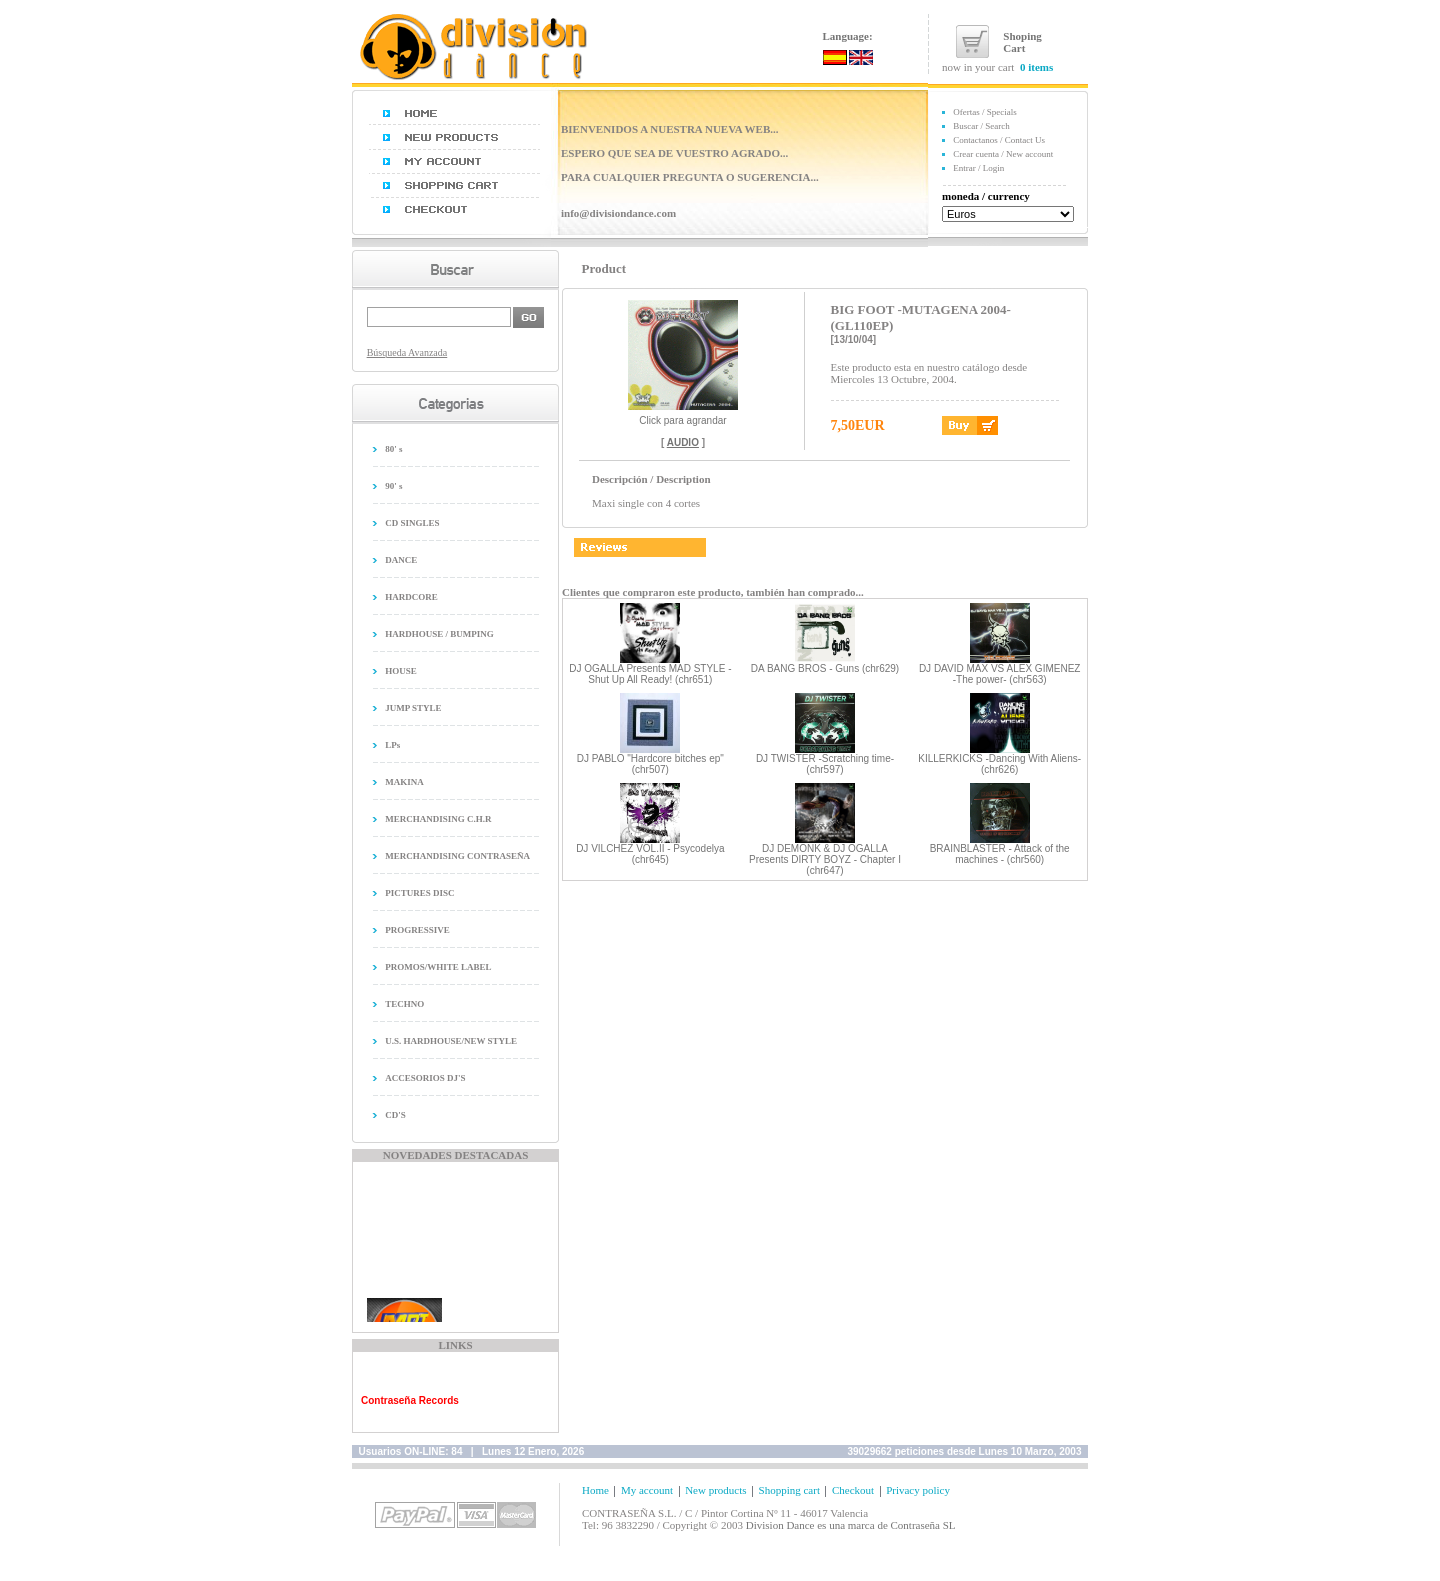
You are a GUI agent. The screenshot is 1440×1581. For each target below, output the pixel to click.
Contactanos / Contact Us (999, 140)
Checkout (853, 1490)
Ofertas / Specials (984, 112)
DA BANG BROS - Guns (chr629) (825, 668)
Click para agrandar (683, 416)
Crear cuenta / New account (1003, 154)
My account (647, 1490)
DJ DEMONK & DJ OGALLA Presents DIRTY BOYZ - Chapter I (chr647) (825, 859)
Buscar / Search (981, 126)
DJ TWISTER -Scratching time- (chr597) (825, 764)
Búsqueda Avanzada (407, 352)
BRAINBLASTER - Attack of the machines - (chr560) (1000, 854)
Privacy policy (918, 1490)
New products (715, 1490)
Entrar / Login (978, 168)
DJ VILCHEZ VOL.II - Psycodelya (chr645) (650, 854)
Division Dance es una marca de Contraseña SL (851, 1525)
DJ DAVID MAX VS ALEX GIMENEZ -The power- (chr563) (1000, 674)
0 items (1036, 67)
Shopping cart (789, 1490)
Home (595, 1490)
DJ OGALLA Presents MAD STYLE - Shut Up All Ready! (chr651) (650, 674)
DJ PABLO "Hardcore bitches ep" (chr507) (650, 764)
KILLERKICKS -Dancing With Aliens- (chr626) (999, 764)
